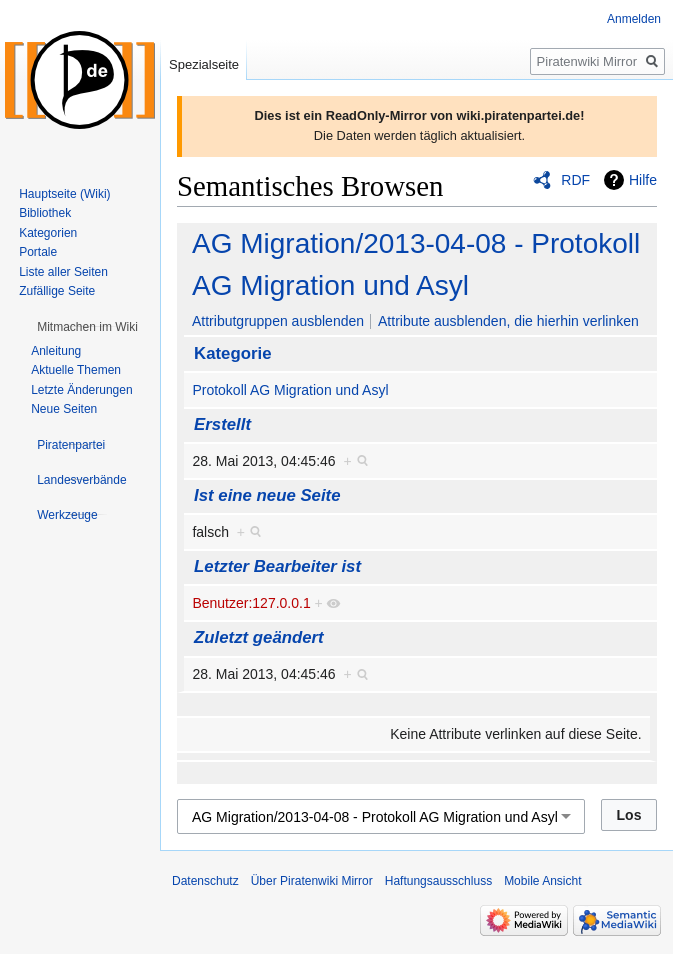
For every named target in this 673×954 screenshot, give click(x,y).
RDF (575, 180)
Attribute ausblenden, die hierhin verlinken (508, 321)
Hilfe (643, 180)
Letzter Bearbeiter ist (277, 566)
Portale (38, 252)
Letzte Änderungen (81, 390)
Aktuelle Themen (76, 370)
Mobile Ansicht (542, 881)
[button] (87, 327)
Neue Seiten (64, 409)
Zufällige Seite (57, 291)
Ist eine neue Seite (267, 495)
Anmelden (634, 19)
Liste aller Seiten (63, 272)
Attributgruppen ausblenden (278, 321)
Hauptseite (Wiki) (64, 194)
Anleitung (56, 351)
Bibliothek (45, 213)
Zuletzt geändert (259, 637)
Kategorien (48, 233)
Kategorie (232, 353)
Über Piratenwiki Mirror (312, 881)
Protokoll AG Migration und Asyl (290, 390)
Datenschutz (205, 881)
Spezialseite (204, 64)
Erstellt (222, 424)
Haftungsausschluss (438, 881)
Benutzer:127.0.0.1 (251, 603)
